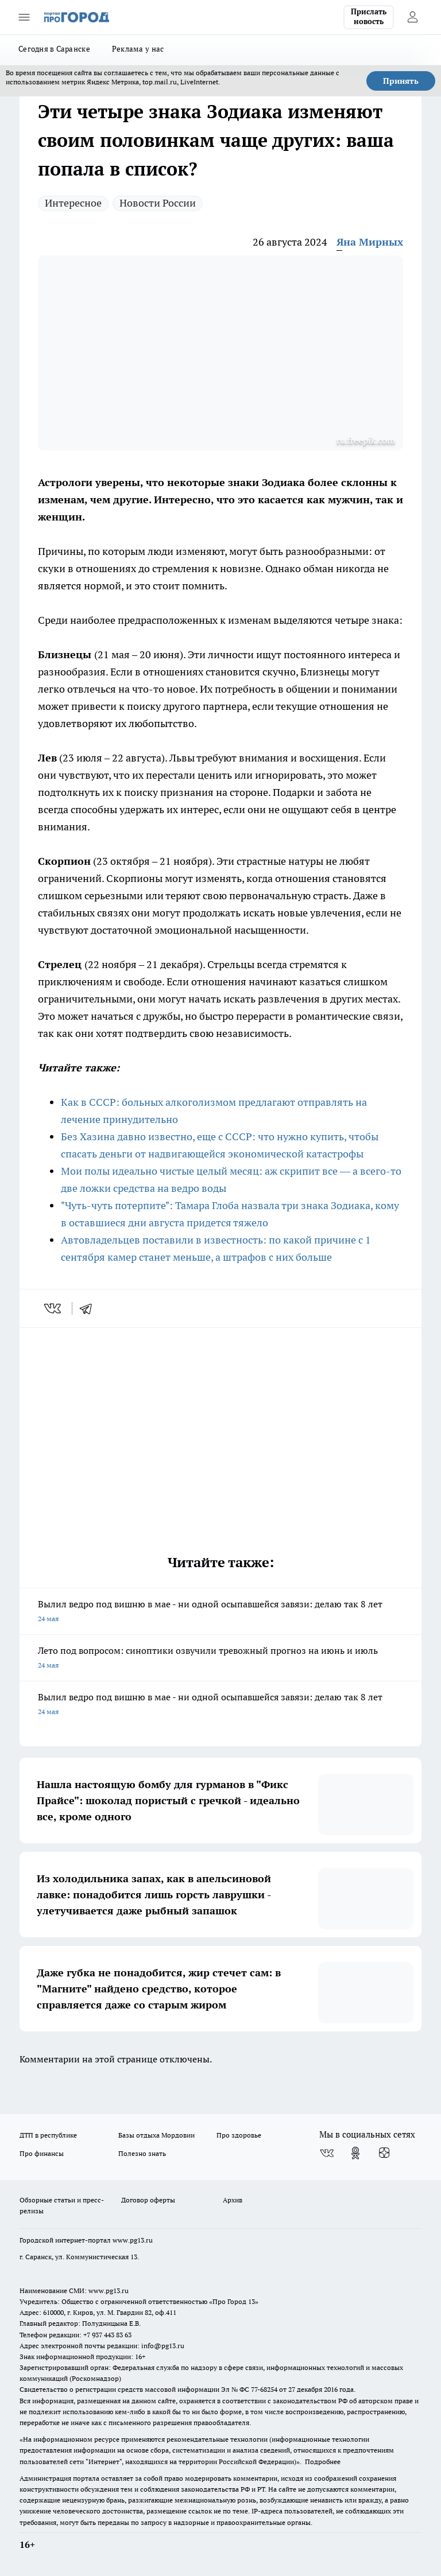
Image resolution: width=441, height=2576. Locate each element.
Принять (401, 81)
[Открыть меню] (24, 17)
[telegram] (89, 1308)
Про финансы (42, 2153)
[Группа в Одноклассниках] (355, 2153)
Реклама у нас (138, 49)
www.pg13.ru (133, 2240)
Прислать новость (368, 16)
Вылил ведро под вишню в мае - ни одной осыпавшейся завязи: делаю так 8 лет (220, 1612)
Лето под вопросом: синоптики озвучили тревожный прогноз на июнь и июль (220, 1659)
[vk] (54, 1308)
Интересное (73, 202)
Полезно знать (142, 2153)
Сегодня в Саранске (54, 49)
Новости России (157, 202)
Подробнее (323, 2461)
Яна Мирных (369, 241)
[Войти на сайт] (412, 17)
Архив (232, 2200)
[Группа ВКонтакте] (326, 2153)
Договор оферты (148, 2200)
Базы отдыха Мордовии (156, 2135)
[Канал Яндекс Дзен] (384, 2153)
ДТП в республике (48, 2135)
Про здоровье (238, 2135)
